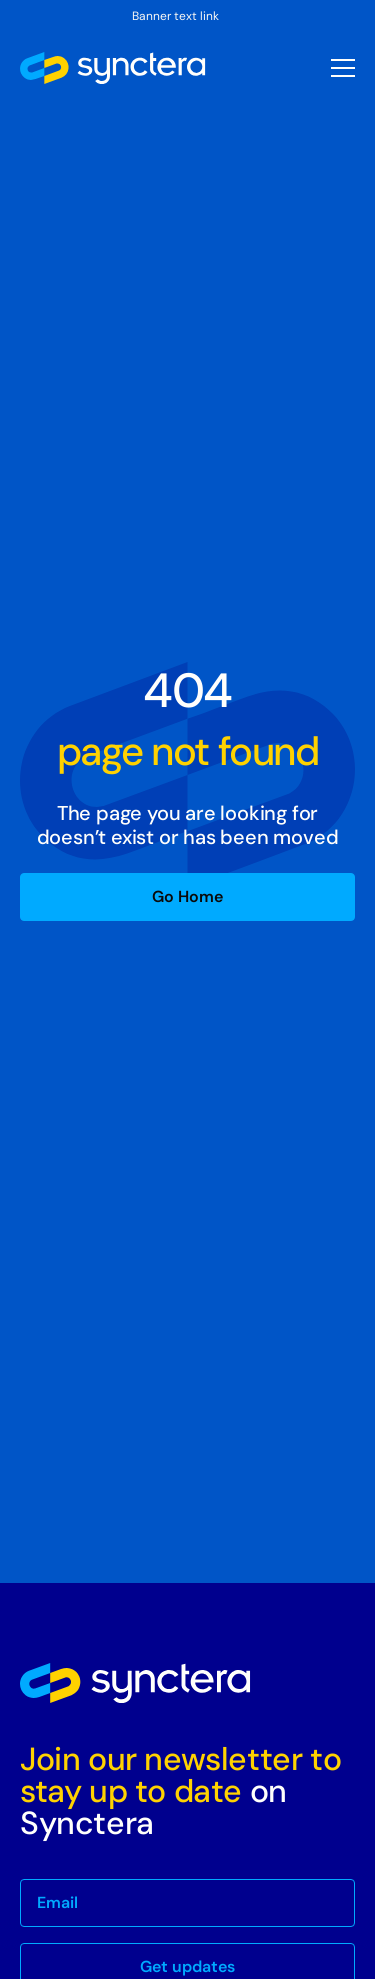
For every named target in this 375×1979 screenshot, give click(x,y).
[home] (113, 68)
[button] (343, 68)
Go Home (187, 896)
